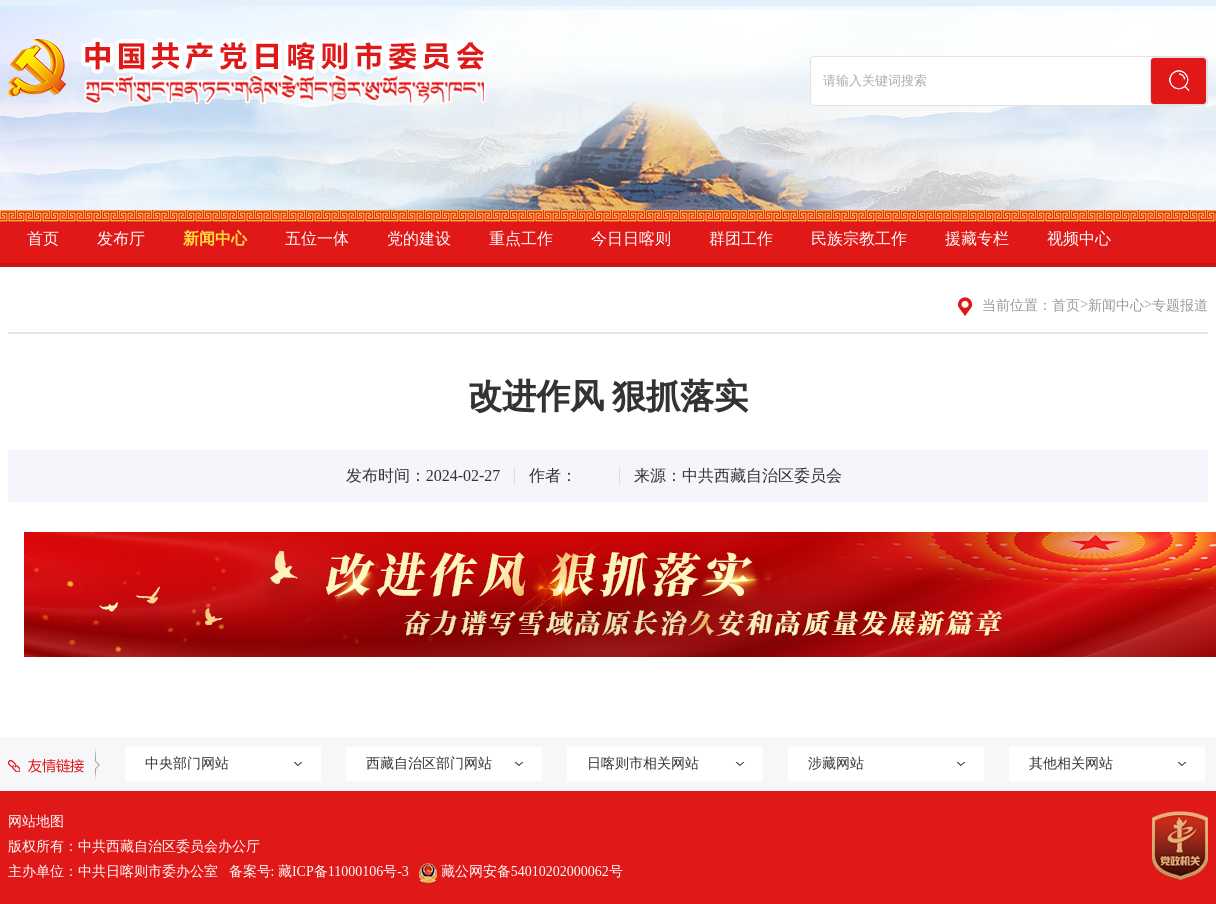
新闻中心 (215, 238)
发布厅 (121, 238)
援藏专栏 (977, 238)
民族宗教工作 (859, 238)
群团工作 (741, 238)
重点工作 (521, 238)
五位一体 (317, 238)
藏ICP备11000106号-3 (343, 871)
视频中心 (1079, 238)
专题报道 (1180, 305)
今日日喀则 (631, 238)
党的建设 (419, 238)
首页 (43, 238)
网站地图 (36, 821)
